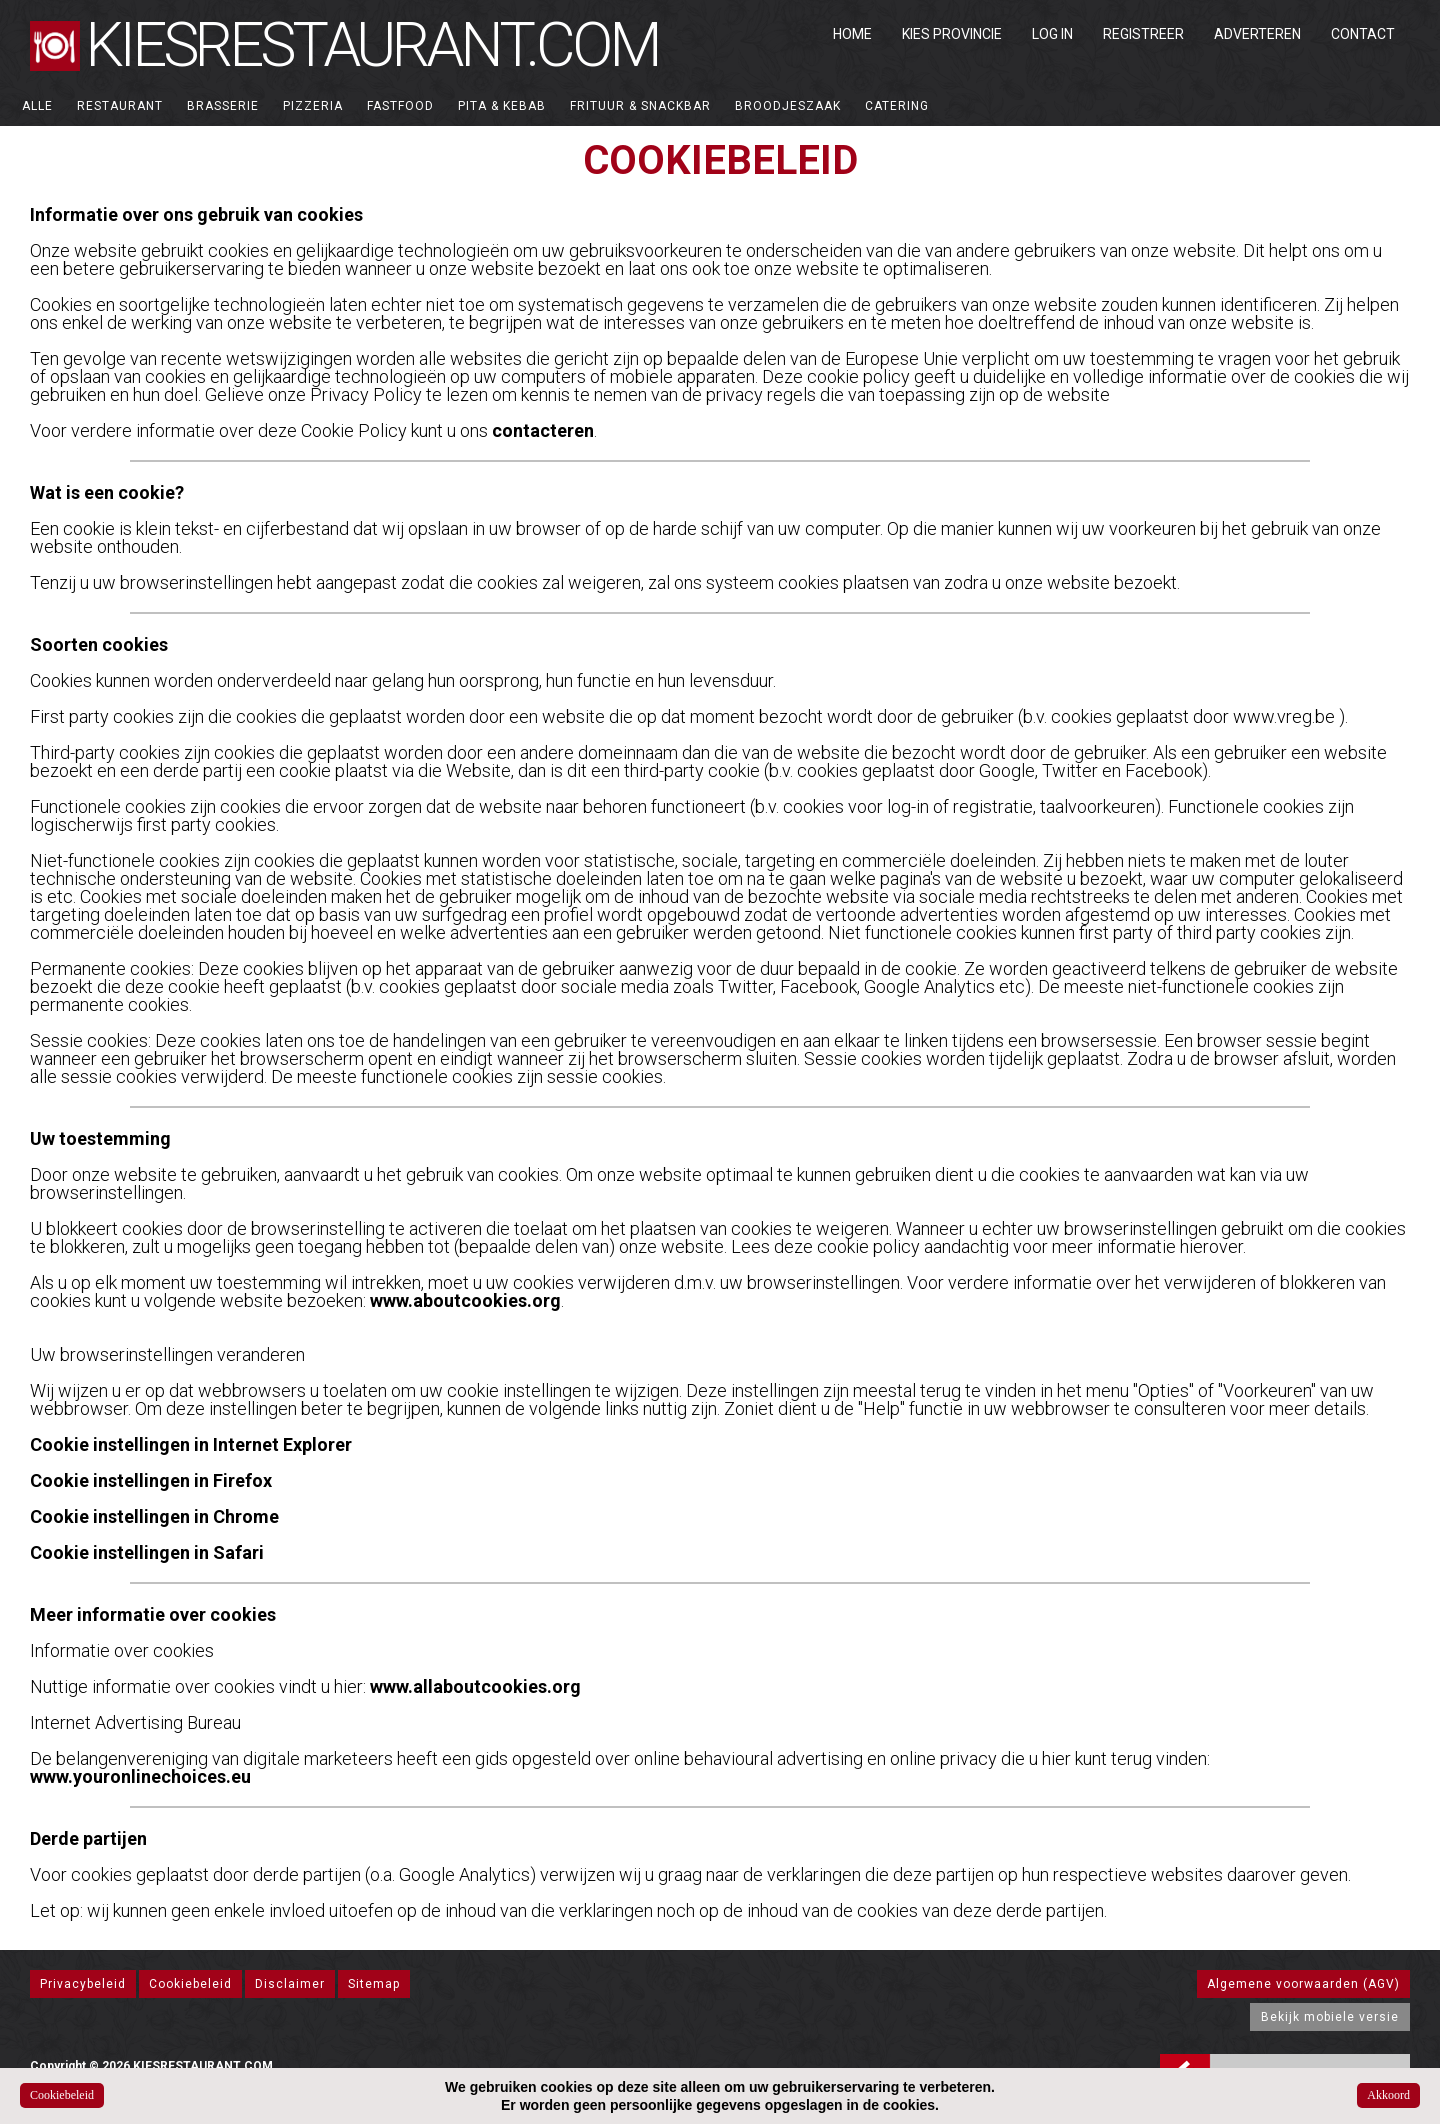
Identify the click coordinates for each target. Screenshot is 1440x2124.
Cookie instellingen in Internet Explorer (191, 1444)
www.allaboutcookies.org (475, 1686)
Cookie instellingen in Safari (147, 1552)
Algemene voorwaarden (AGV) (1303, 1984)
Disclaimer (290, 1984)
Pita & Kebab (502, 106)
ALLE (37, 106)
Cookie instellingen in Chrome (154, 1516)
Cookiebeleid (190, 1984)
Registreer (1143, 34)
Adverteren (1257, 34)
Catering (897, 106)
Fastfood (400, 106)
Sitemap (374, 1984)
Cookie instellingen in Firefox (151, 1480)
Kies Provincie (952, 34)
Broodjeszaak (788, 106)
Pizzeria (313, 106)
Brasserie (223, 106)
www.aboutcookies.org (465, 1300)
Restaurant (120, 106)
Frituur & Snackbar (640, 106)
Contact (1363, 34)
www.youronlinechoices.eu (140, 1776)
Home (852, 34)
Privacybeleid (83, 1984)
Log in (1052, 34)
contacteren (543, 430)
